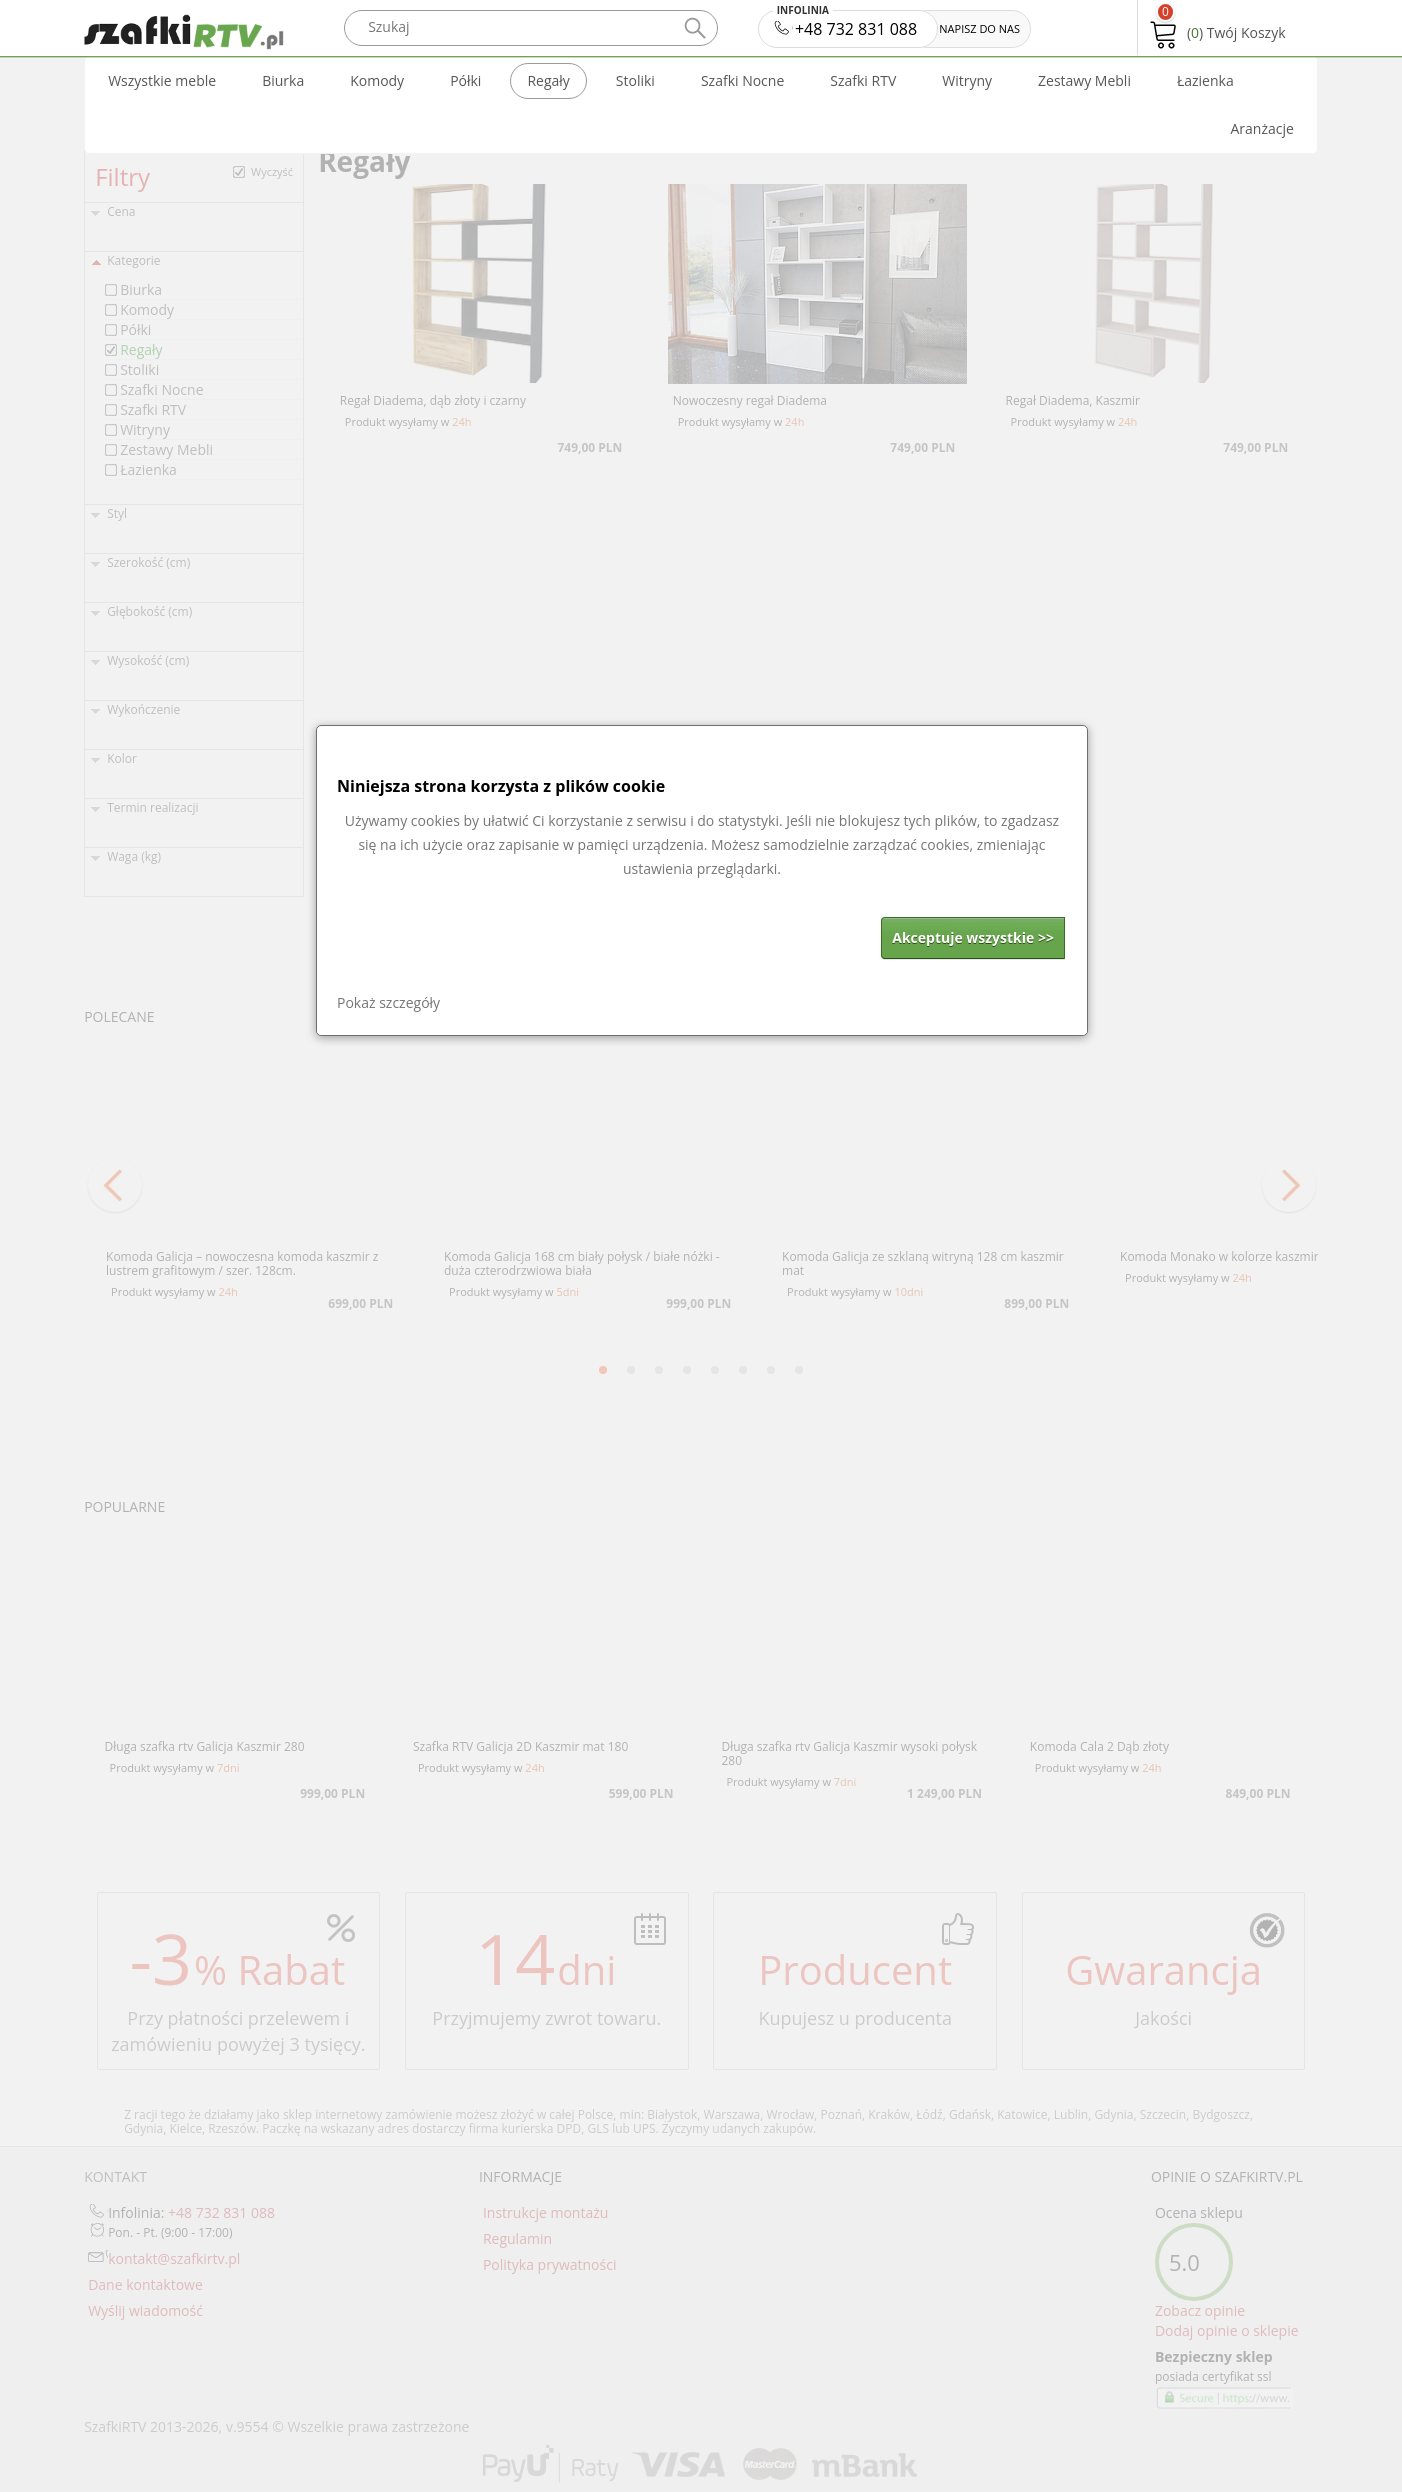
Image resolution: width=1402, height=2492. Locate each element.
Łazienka (1205, 80)
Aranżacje (1261, 128)
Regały (548, 80)
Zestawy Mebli (1084, 80)
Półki (465, 80)
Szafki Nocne (742, 80)
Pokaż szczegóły (388, 1002)
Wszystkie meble (162, 80)
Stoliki (635, 80)
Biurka (283, 80)
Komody (377, 80)
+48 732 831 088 (847, 25)
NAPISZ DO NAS (979, 28)
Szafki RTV (863, 80)
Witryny (967, 80)
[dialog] (702, 880)
